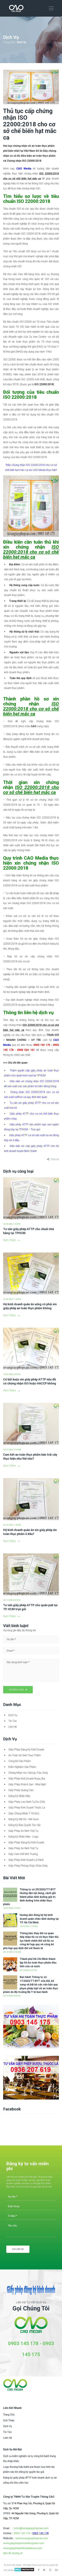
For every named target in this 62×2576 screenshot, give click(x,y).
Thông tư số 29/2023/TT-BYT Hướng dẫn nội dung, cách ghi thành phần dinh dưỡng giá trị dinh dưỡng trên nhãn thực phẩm (29, 1897)
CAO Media (8, 2570)
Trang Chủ (9, 42)
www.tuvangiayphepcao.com (31, 2538)
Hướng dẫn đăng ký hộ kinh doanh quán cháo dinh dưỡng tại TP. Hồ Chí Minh (39, 1918)
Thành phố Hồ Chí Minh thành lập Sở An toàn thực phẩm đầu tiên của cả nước (38, 1962)
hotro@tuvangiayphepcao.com (31, 2528)
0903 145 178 (23, 2343)
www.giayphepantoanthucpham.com (23, 2543)
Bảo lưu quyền (48, 2565)
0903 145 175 (22, 2533)
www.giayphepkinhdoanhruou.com (22, 2548)
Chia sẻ (55, 1159)
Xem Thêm (11, 1240)
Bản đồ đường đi (13, 2553)
